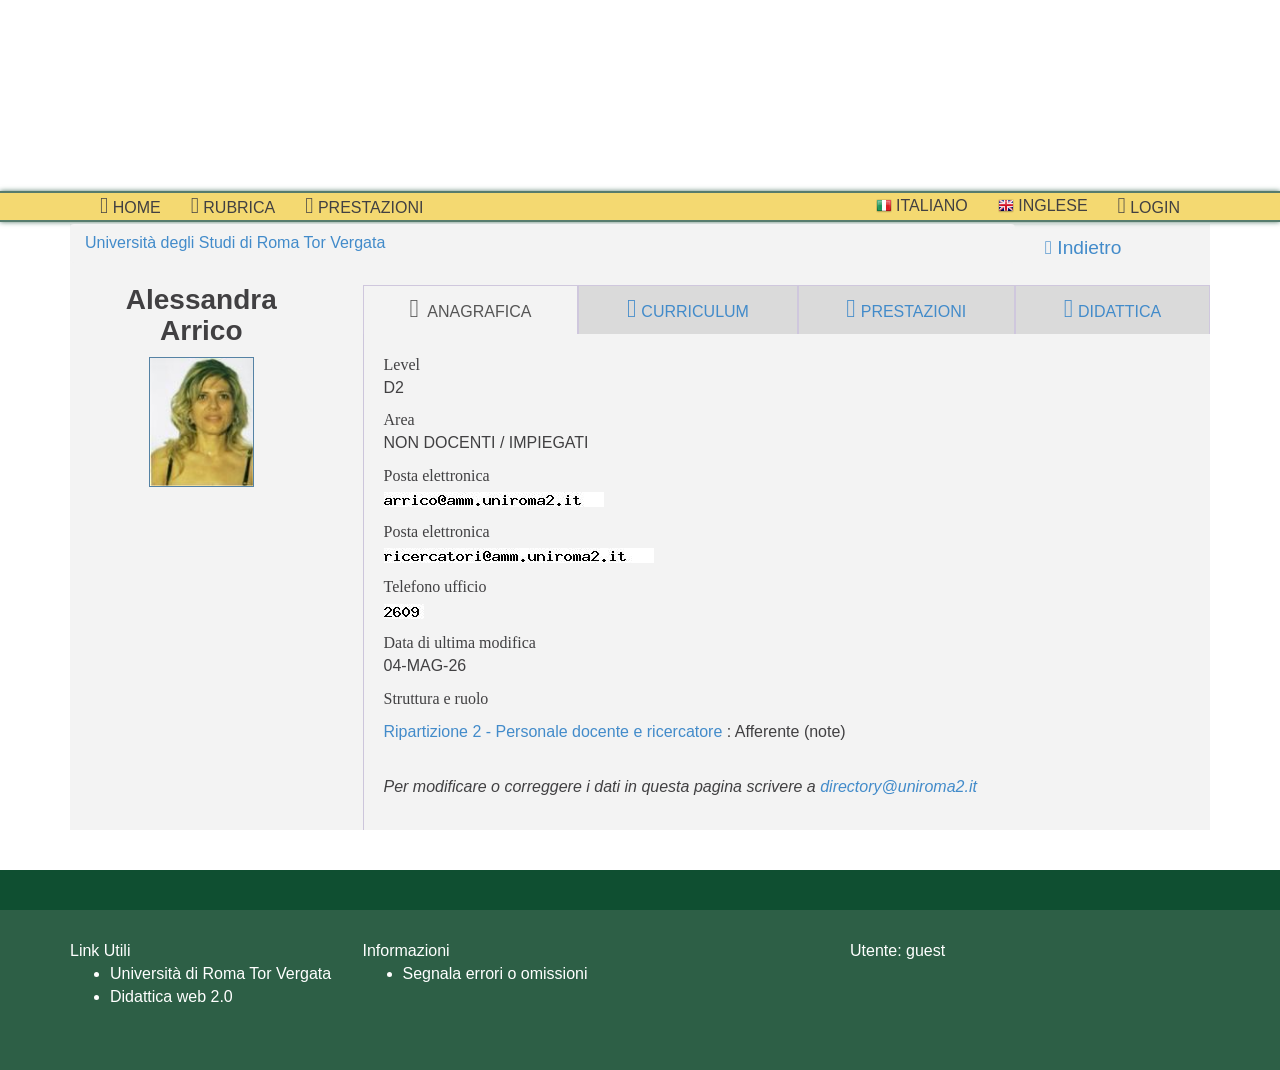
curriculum (688, 309)
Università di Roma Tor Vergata (220, 973)
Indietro (1083, 247)
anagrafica (470, 309)
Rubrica (233, 206)
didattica (1113, 309)
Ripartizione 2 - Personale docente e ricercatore (553, 731)
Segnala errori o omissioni (495, 973)
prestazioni (364, 206)
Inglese (1043, 205)
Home (130, 206)
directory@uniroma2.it (898, 786)
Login (1149, 206)
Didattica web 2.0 (171, 996)
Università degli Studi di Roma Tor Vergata (235, 242)
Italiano (922, 205)
